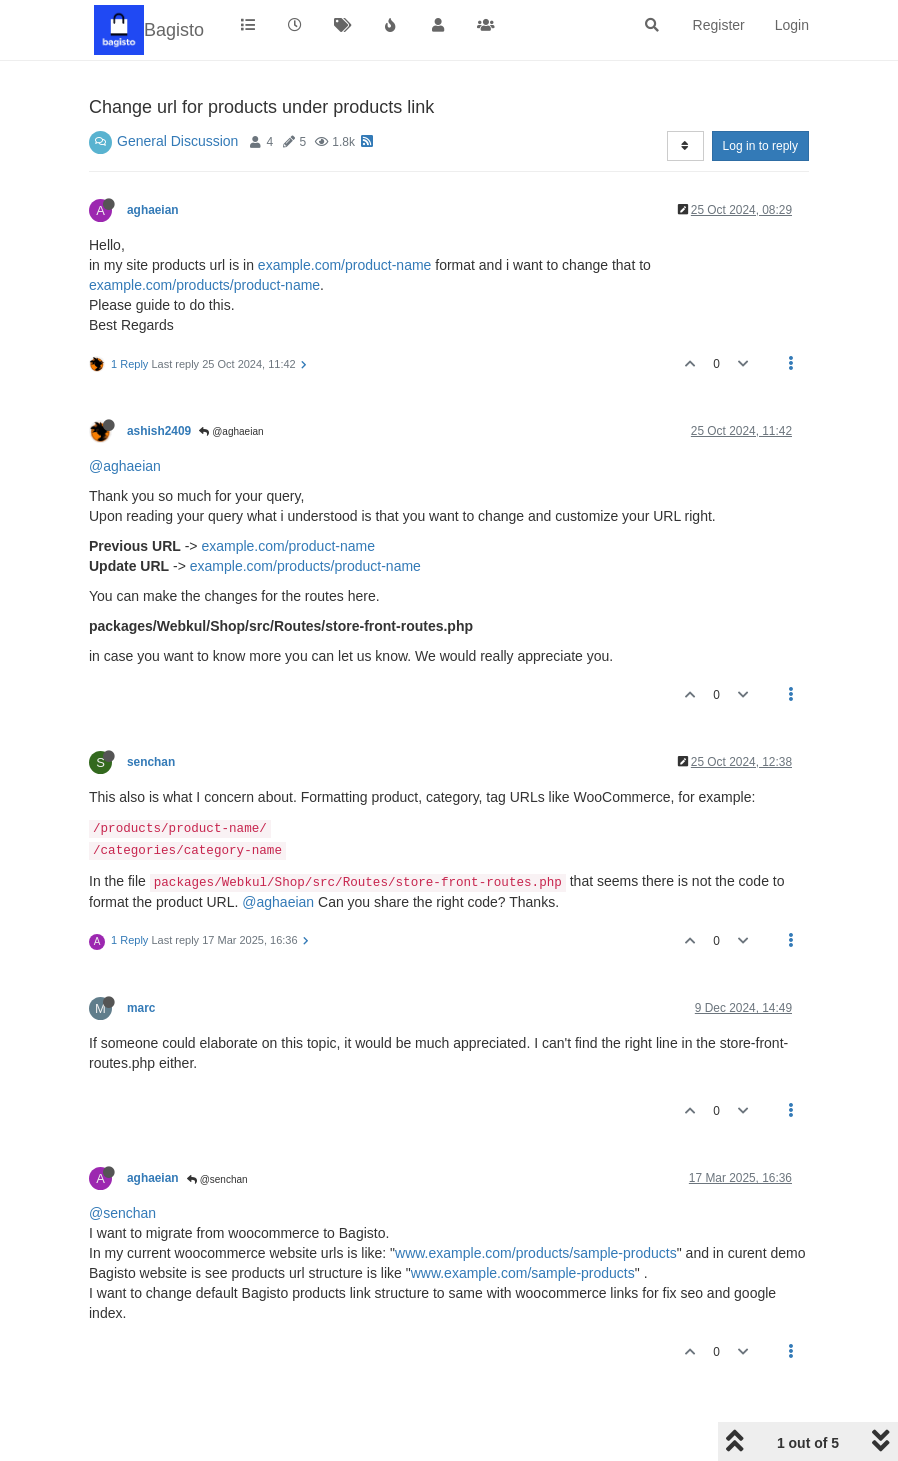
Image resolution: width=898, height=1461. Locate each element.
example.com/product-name (345, 265)
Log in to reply (760, 146)
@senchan (217, 1179)
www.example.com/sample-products (523, 1273)
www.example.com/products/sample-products (536, 1253)
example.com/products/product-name (204, 285)
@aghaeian (231, 431)
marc (141, 1008)
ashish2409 (159, 431)
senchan (151, 762)
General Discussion (177, 141)
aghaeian (153, 210)
